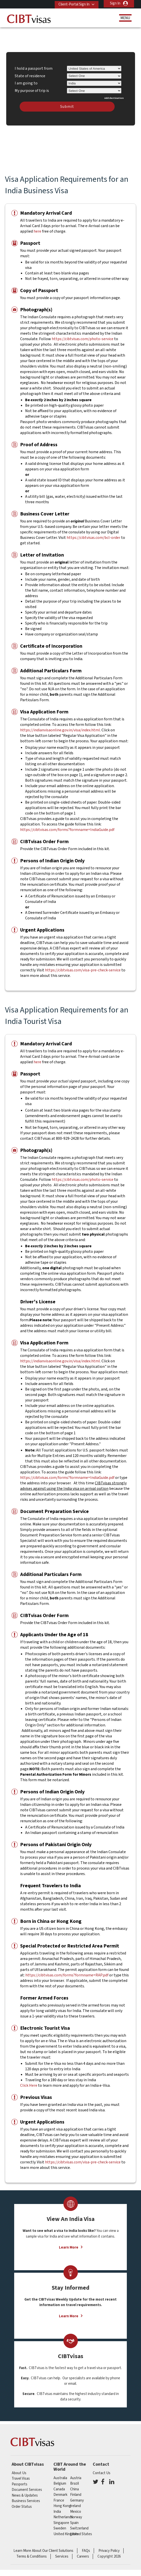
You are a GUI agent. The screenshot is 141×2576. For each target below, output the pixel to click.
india (57, 2511)
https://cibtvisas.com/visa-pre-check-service (83, 970)
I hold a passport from (33, 68)
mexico (75, 2511)
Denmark (60, 2494)
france (58, 2500)
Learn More (68, 2247)
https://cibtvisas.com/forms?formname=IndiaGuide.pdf (67, 829)
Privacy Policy (109, 2550)
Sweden (59, 2528)
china (74, 2489)
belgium (59, 2483)
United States (81, 2534)
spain (74, 2522)
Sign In (115, 3)
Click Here (28, 2085)
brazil (74, 2483)
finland (75, 2494)
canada (59, 2489)
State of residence (30, 76)
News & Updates (25, 2495)
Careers (83, 2556)
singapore (61, 2522)
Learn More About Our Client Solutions (43, 2550)
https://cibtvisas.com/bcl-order (93, 537)
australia (60, 2478)
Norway (76, 2517)
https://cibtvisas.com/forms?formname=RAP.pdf (66, 1975)
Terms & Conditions (31, 2556)
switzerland (79, 2528)
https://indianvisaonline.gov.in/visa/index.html (60, 730)
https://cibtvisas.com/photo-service (82, 339)
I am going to (26, 83)
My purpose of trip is (32, 90)
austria (75, 2478)
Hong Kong (62, 2506)
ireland (75, 2506)
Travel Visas (21, 2478)
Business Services (26, 2501)
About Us (19, 2473)
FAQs (86, 2550)
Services (61, 2556)
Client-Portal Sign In (73, 3)
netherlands (63, 2517)
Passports (19, 2484)
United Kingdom (66, 2534)
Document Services (27, 2489)
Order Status (22, 2506)
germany (77, 2500)
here (37, 231)
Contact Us (101, 2473)
